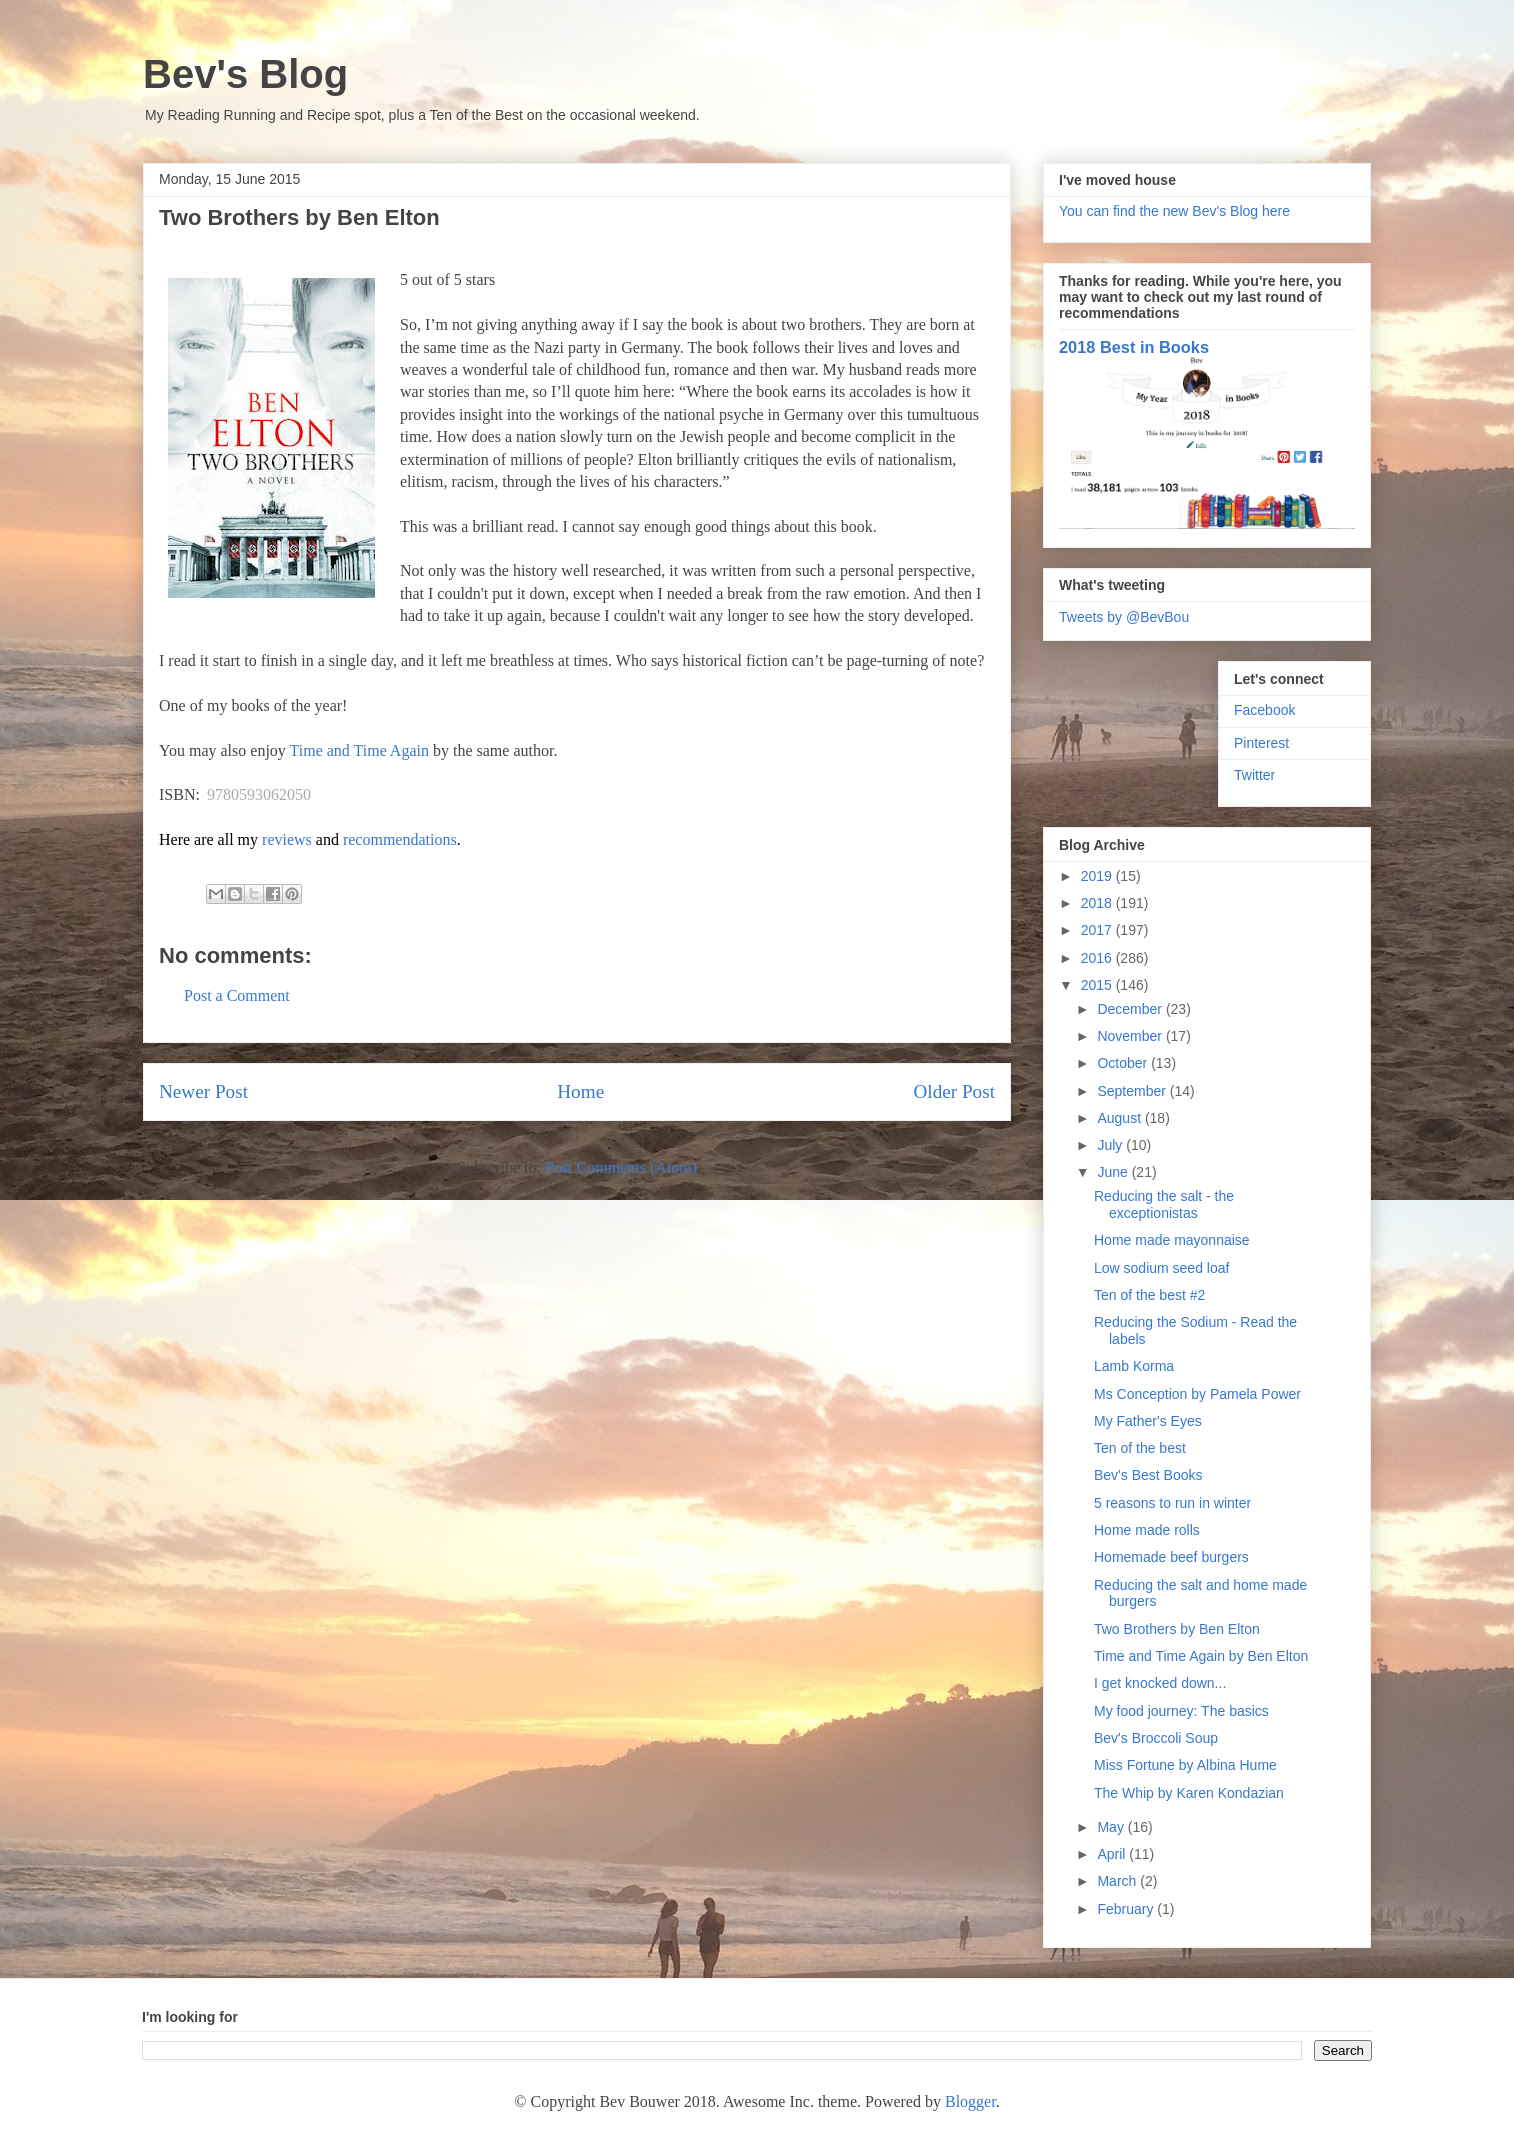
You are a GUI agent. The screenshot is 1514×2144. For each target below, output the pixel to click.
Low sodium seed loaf (1161, 1268)
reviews (287, 839)
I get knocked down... (1160, 1683)
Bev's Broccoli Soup (1156, 1738)
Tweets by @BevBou (1124, 617)
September (1133, 1091)
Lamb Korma (1134, 1366)
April (1113, 1854)
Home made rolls (1147, 1530)
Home (580, 1091)
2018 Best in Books (1134, 347)
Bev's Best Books (1148, 1475)
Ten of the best (1140, 1448)
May (1112, 1827)
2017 (1098, 930)
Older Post (954, 1091)
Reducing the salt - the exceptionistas (1164, 1204)
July (1111, 1145)
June (1114, 1172)
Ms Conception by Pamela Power (1197, 1394)
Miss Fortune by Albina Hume (1185, 1765)
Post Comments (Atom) (621, 1167)
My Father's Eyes (1148, 1421)
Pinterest (1261, 743)
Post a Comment (237, 995)
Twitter (1254, 775)
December (1131, 1009)
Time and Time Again (359, 750)
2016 (1098, 958)
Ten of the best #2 (1149, 1295)
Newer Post (203, 1091)
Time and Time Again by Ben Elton (1201, 1656)
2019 (1098, 876)
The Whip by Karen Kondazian (1189, 1793)
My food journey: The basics (1181, 1711)
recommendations (400, 839)
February (1127, 1909)
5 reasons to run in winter (1172, 1503)
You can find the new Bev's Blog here (1174, 211)
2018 (1098, 903)
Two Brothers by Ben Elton (1177, 1629)
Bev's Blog (245, 74)
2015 (1098, 985)
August (1120, 1118)
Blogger (970, 2101)
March (1118, 1881)
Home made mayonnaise (1172, 1240)
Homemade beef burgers (1171, 1557)
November (1131, 1036)
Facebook (1264, 710)
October (1124, 1063)
